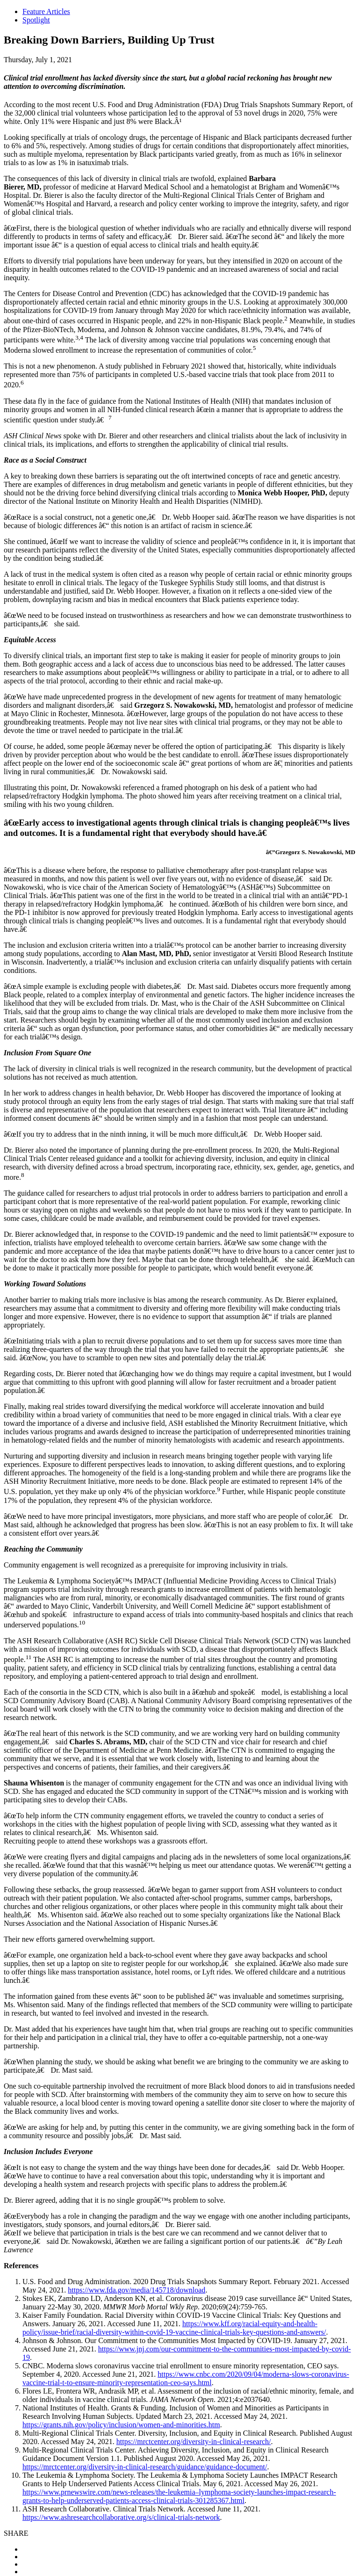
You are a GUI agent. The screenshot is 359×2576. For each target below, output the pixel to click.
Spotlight (36, 20)
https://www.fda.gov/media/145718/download (136, 2290)
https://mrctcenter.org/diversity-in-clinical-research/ (193, 2441)
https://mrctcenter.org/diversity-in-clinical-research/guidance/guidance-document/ (144, 2467)
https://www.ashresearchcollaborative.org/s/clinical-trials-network (121, 2517)
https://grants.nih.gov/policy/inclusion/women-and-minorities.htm (121, 2425)
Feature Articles (46, 11)
